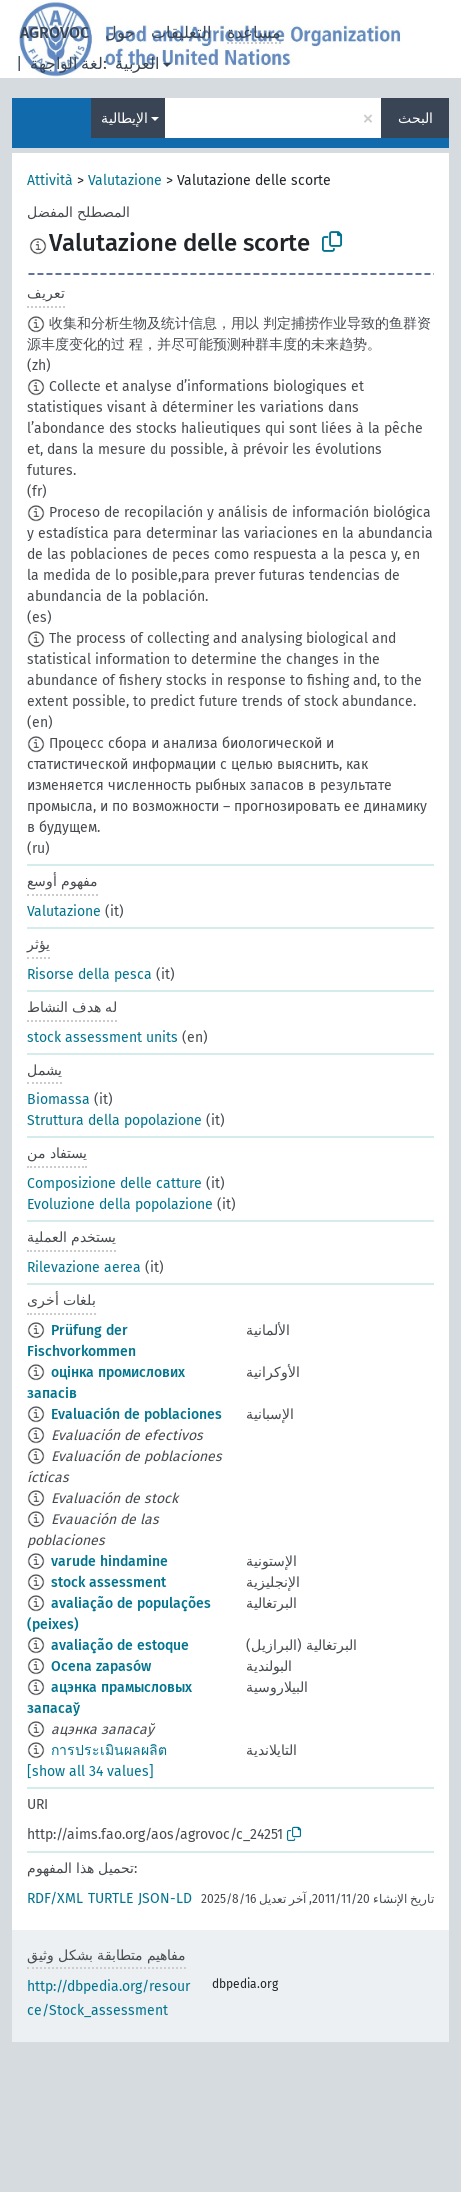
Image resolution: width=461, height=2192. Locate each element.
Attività (50, 180)
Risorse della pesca (89, 974)
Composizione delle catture (114, 1183)
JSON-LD (165, 1898)
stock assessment (108, 1582)
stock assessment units (102, 1037)
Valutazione (125, 180)
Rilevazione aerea (84, 1267)
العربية (137, 63)
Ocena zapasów (101, 1666)
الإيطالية (124, 118)
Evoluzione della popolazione (120, 1204)
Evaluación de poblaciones (136, 1414)
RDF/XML (55, 1898)
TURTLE (110, 1898)
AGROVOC (54, 32)
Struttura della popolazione (114, 1120)
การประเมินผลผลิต (109, 1750)
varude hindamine (109, 1561)
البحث (415, 118)
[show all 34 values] (90, 1771)
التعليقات (181, 32)
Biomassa (58, 1099)
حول (120, 32)
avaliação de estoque (120, 1645)
